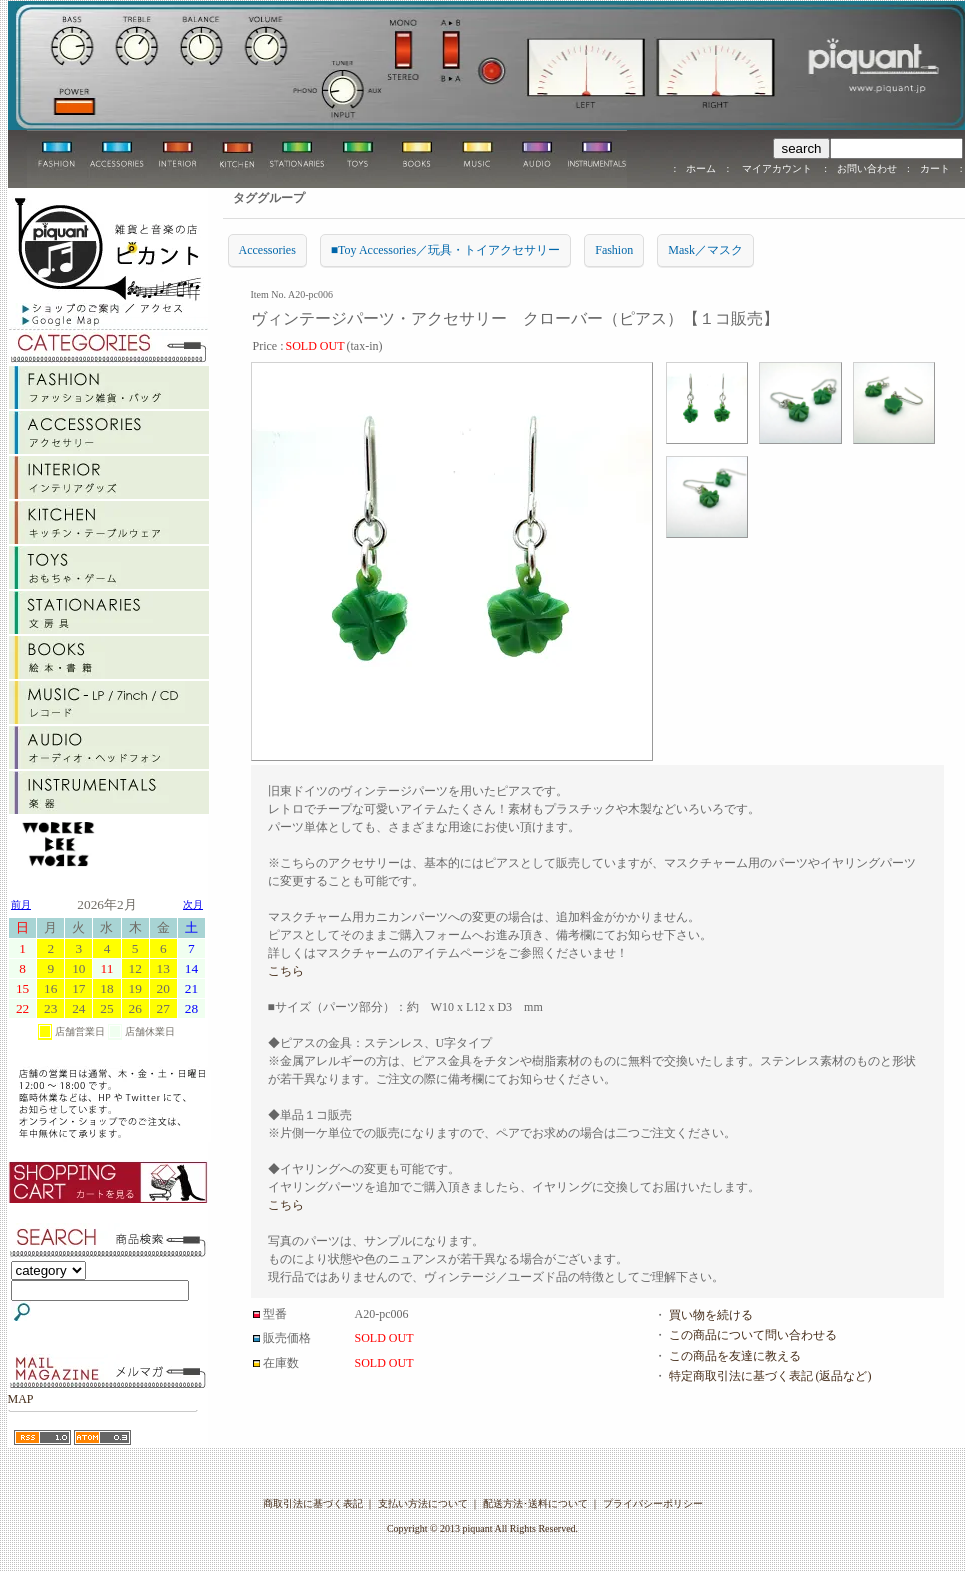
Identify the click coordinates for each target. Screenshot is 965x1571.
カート (935, 168)
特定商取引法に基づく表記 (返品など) (770, 1376)
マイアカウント (776, 168)
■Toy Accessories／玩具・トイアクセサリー (445, 250)
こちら (286, 971)
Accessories (267, 250)
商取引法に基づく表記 (313, 1503)
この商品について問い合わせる (753, 1335)
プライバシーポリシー (653, 1503)
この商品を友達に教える (735, 1356)
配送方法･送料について (535, 1503)
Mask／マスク (705, 250)
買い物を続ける (711, 1315)
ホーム (701, 168)
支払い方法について (423, 1503)
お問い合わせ (867, 168)
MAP (21, 1399)
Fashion (614, 250)
